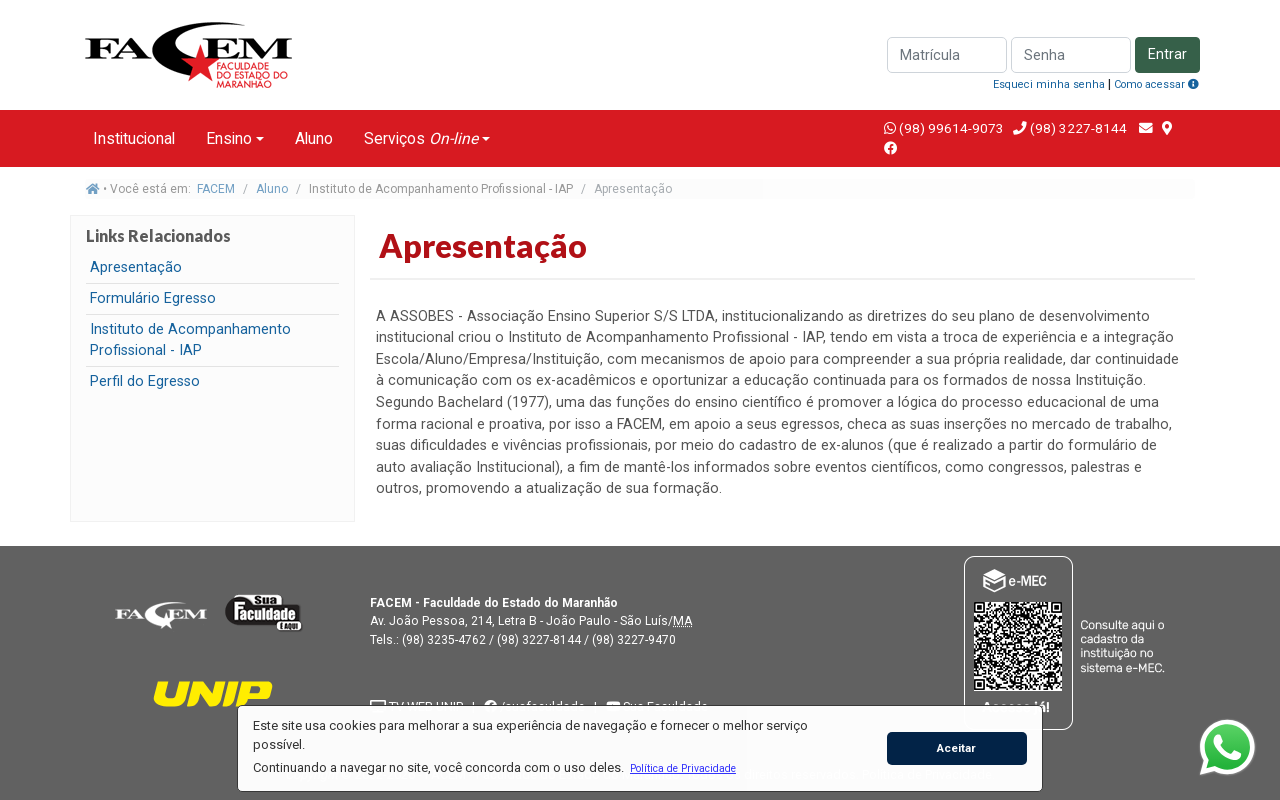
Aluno (314, 138)
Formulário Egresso (153, 298)
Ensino (229, 138)
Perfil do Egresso (145, 381)
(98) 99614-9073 (951, 128)
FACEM (216, 189)
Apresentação (136, 267)
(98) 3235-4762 (444, 640)
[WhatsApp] (1227, 747)
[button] (682, 768)
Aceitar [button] (956, 748)
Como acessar (1156, 84)
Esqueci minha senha (1049, 84)
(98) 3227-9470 (634, 640)
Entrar (1167, 54)
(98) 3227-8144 (1077, 128)
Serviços (421, 138)
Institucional (134, 138)
